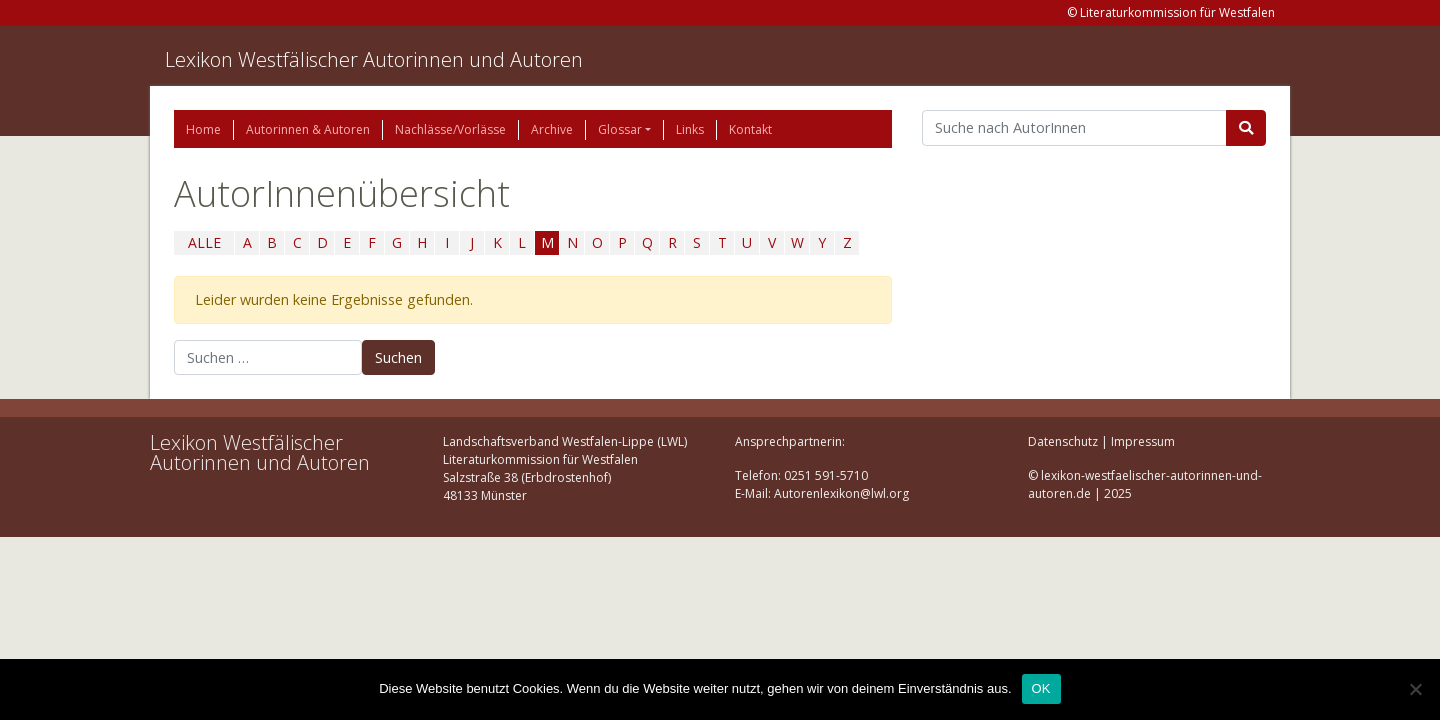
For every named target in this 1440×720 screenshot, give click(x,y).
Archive (552, 129)
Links (690, 129)
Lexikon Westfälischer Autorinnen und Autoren (374, 59)
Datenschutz (1063, 441)
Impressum (1143, 441)
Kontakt (750, 129)
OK (1041, 688)
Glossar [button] (620, 129)
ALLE (204, 242)
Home (203, 129)
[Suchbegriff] (1074, 128)
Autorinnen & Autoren (308, 129)
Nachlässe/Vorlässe (450, 129)
